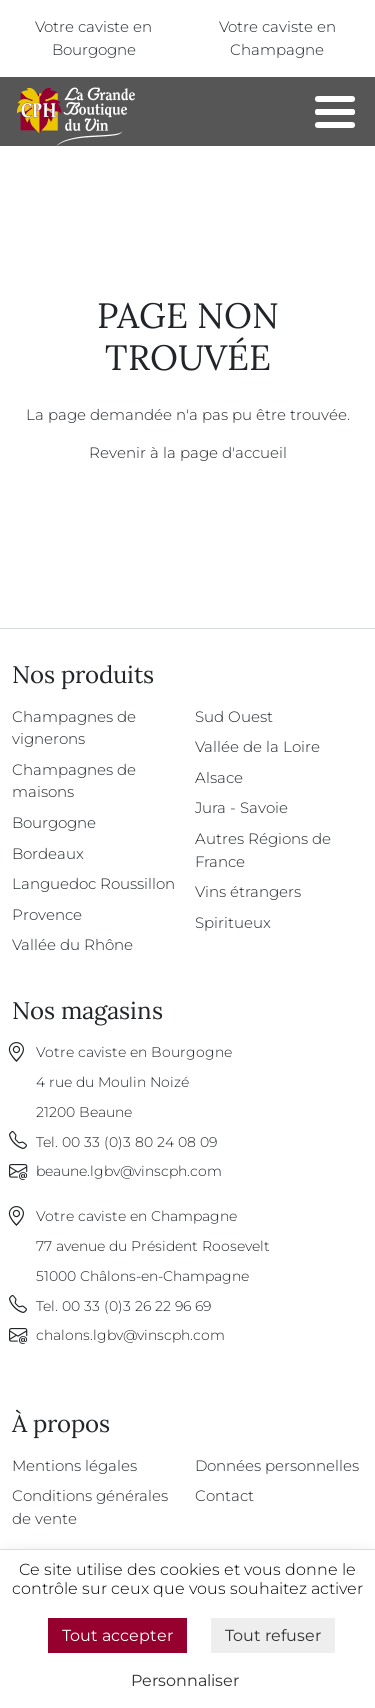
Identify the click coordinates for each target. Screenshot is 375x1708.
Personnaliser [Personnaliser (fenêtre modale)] (185, 1680)
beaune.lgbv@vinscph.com (129, 1171)
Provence (47, 914)
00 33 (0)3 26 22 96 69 (136, 1306)
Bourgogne (54, 822)
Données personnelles (277, 1465)
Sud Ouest (234, 716)
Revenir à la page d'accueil (188, 452)
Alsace (219, 777)
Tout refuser (273, 1635)
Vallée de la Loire (257, 746)
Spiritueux (233, 922)
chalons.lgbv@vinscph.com (130, 1335)
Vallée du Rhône (72, 944)
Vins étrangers (248, 891)
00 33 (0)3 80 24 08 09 (139, 1142)
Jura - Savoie (241, 807)
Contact (224, 1495)
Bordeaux (48, 853)
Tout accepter (117, 1635)
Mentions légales (74, 1465)
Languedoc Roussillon (93, 883)
